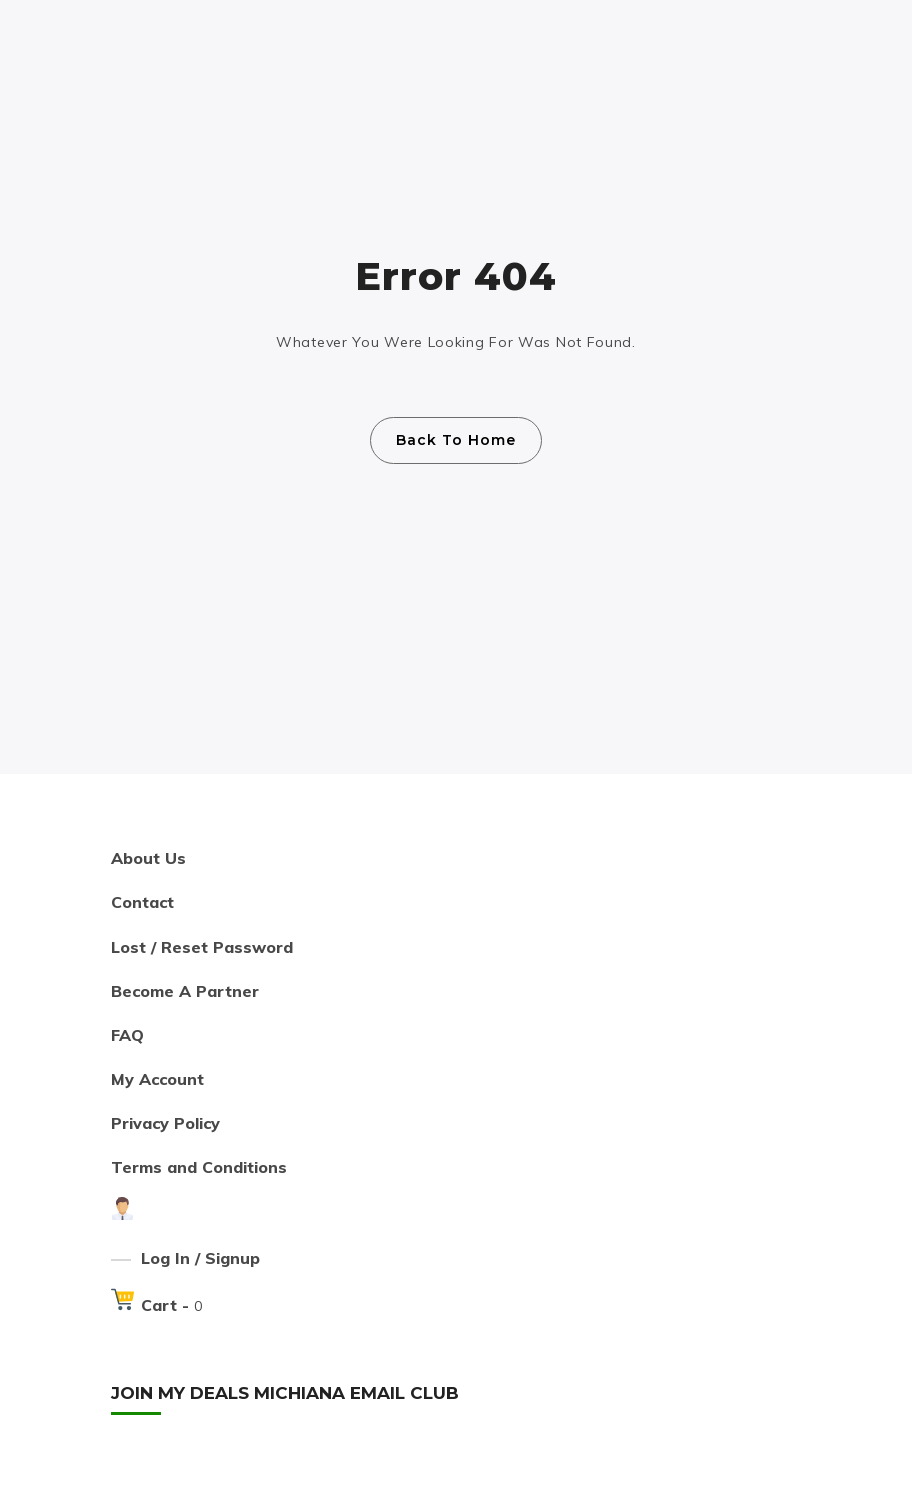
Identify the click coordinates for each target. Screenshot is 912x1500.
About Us (148, 858)
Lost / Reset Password (202, 947)
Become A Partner (185, 991)
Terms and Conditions (199, 1167)
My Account (157, 1079)
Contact (142, 902)
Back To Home (456, 440)
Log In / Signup (200, 1258)
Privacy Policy (165, 1123)
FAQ (127, 1035)
